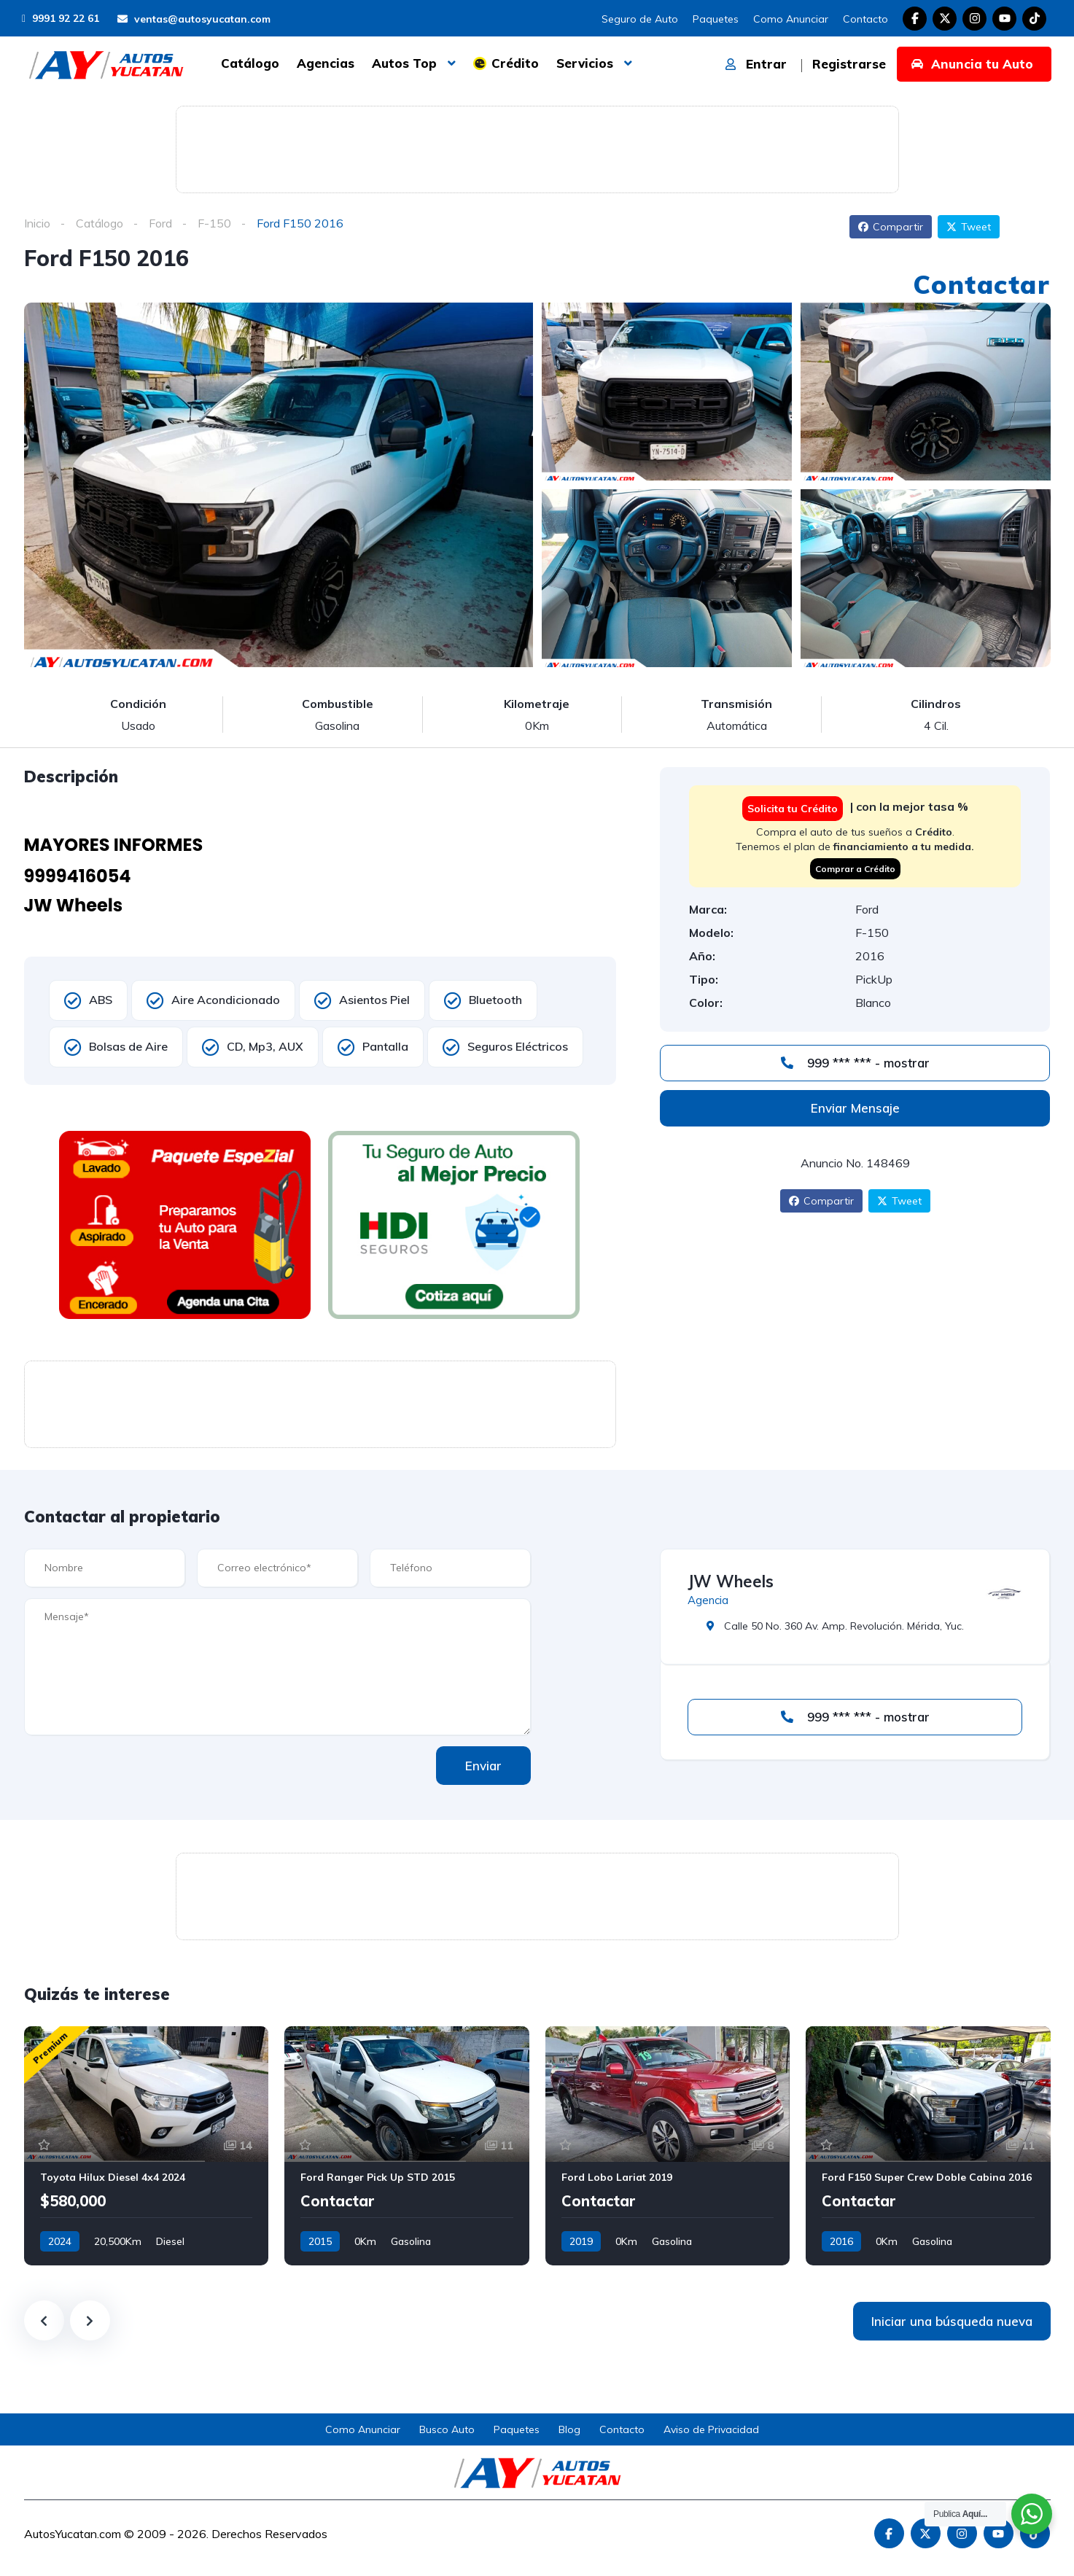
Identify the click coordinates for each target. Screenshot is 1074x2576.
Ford (160, 223)
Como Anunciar (790, 19)
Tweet (968, 226)
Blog (569, 2429)
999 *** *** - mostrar (855, 1062)
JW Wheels (731, 1581)
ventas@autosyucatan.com (194, 19)
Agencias (325, 63)
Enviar (483, 1765)
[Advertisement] (537, 146)
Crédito (515, 63)
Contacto (865, 19)
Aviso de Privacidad (711, 2429)
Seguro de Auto (640, 19)
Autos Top (404, 63)
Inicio (37, 223)
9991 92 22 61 (60, 18)
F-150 (214, 223)
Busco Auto (447, 2429)
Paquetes (716, 19)
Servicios (584, 63)
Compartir (890, 226)
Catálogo (250, 63)
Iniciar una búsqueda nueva (951, 2321)
